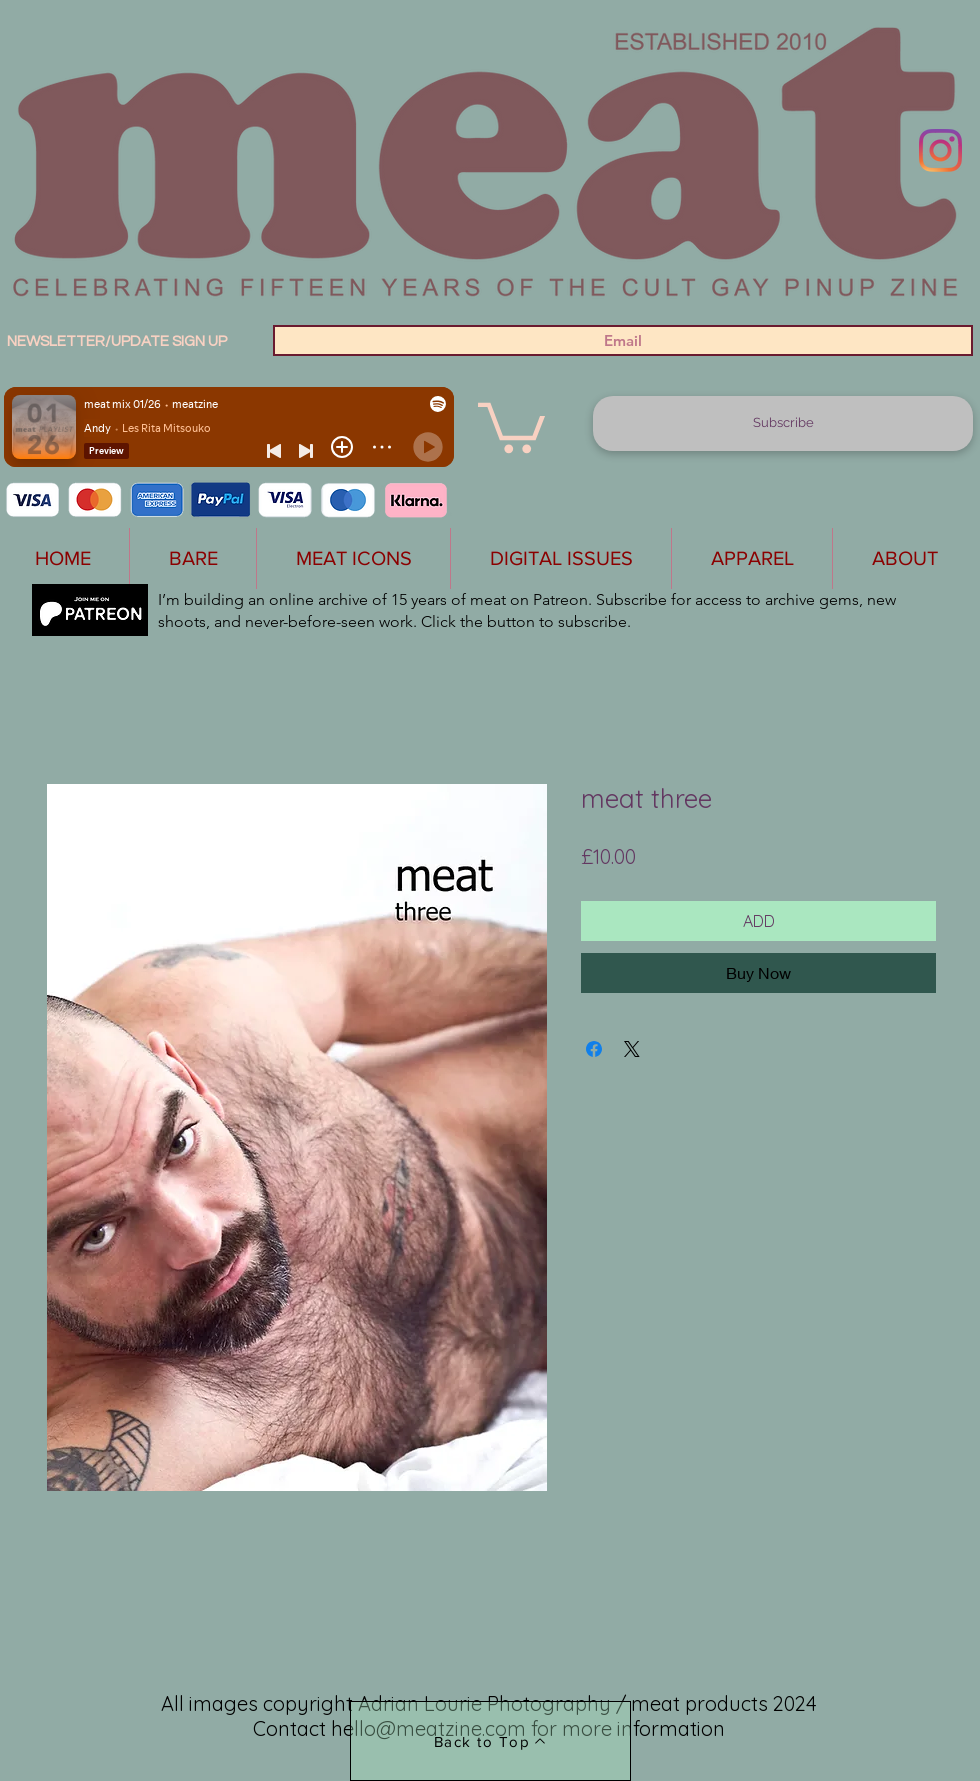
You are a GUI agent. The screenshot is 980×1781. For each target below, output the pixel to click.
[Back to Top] (490, 1741)
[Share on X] (632, 1049)
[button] (511, 425)
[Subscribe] (783, 423)
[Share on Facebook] (594, 1049)
